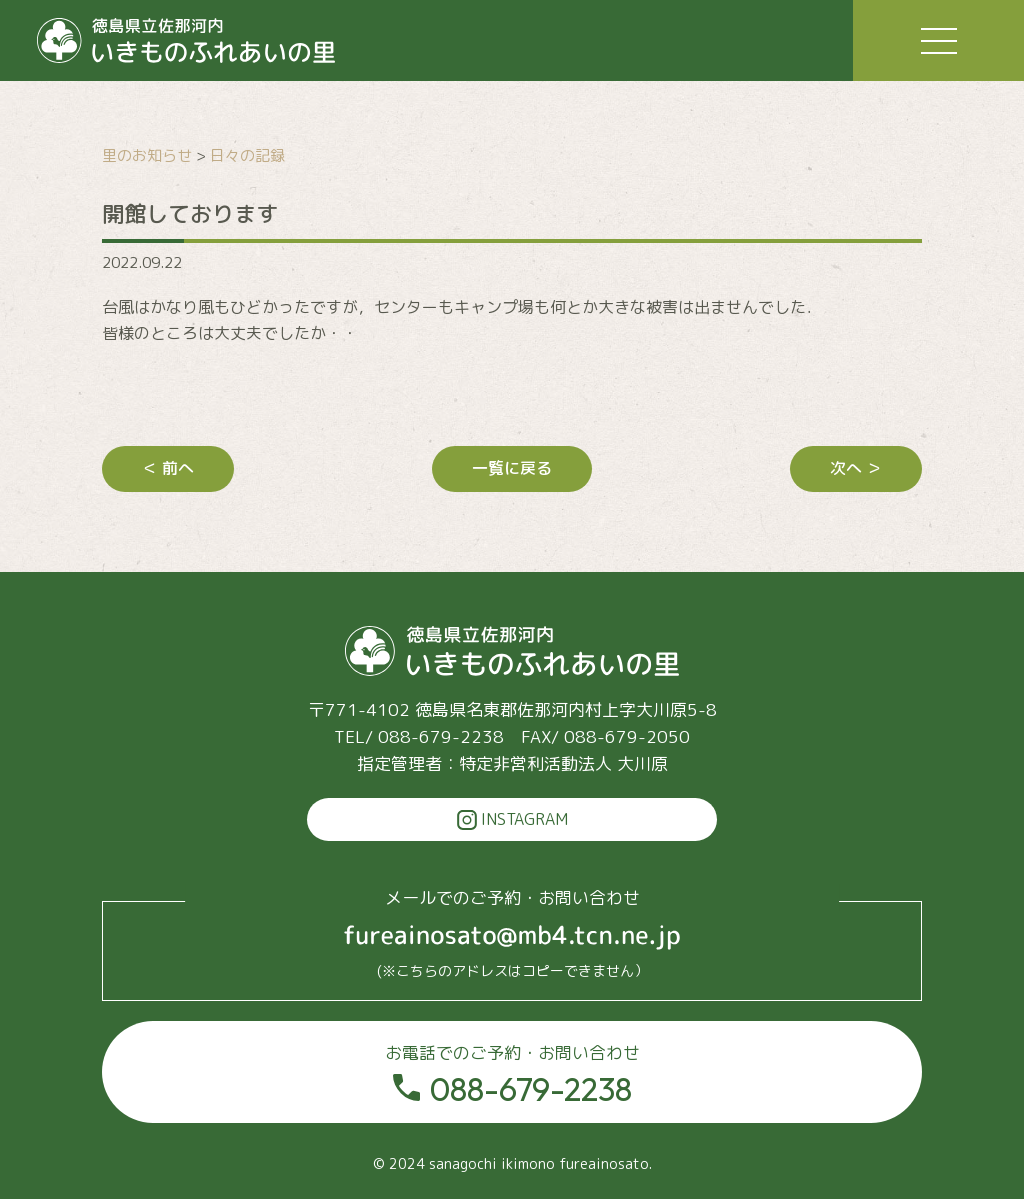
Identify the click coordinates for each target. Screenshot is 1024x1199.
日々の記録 (247, 155)
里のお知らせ (147, 155)
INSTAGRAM (512, 819)
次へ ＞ (856, 468)
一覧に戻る (512, 468)
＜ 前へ (168, 468)
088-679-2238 (511, 1074)
